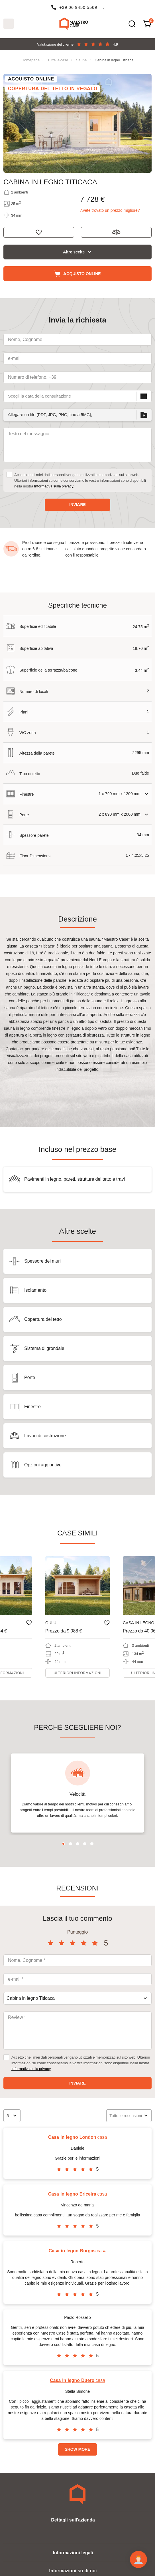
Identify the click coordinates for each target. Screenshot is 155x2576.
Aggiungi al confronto (116, 232)
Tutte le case (58, 60)
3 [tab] (77, 1843)
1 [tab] (63, 1843)
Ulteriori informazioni (77, 1673)
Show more (77, 2449)
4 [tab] (84, 1843)
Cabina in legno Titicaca (114, 60)
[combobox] (77, 1998)
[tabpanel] (77, 1793)
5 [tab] (91, 1843)
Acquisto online (82, 273)
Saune (81, 60)
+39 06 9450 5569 (78, 7)
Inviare (77, 504)
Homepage (30, 60)
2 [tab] (70, 1843)
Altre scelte (74, 252)
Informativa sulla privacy (53, 486)
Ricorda (38, 232)
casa (77, 2137)
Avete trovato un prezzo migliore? (110, 210)
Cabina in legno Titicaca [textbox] (31, 1998)
